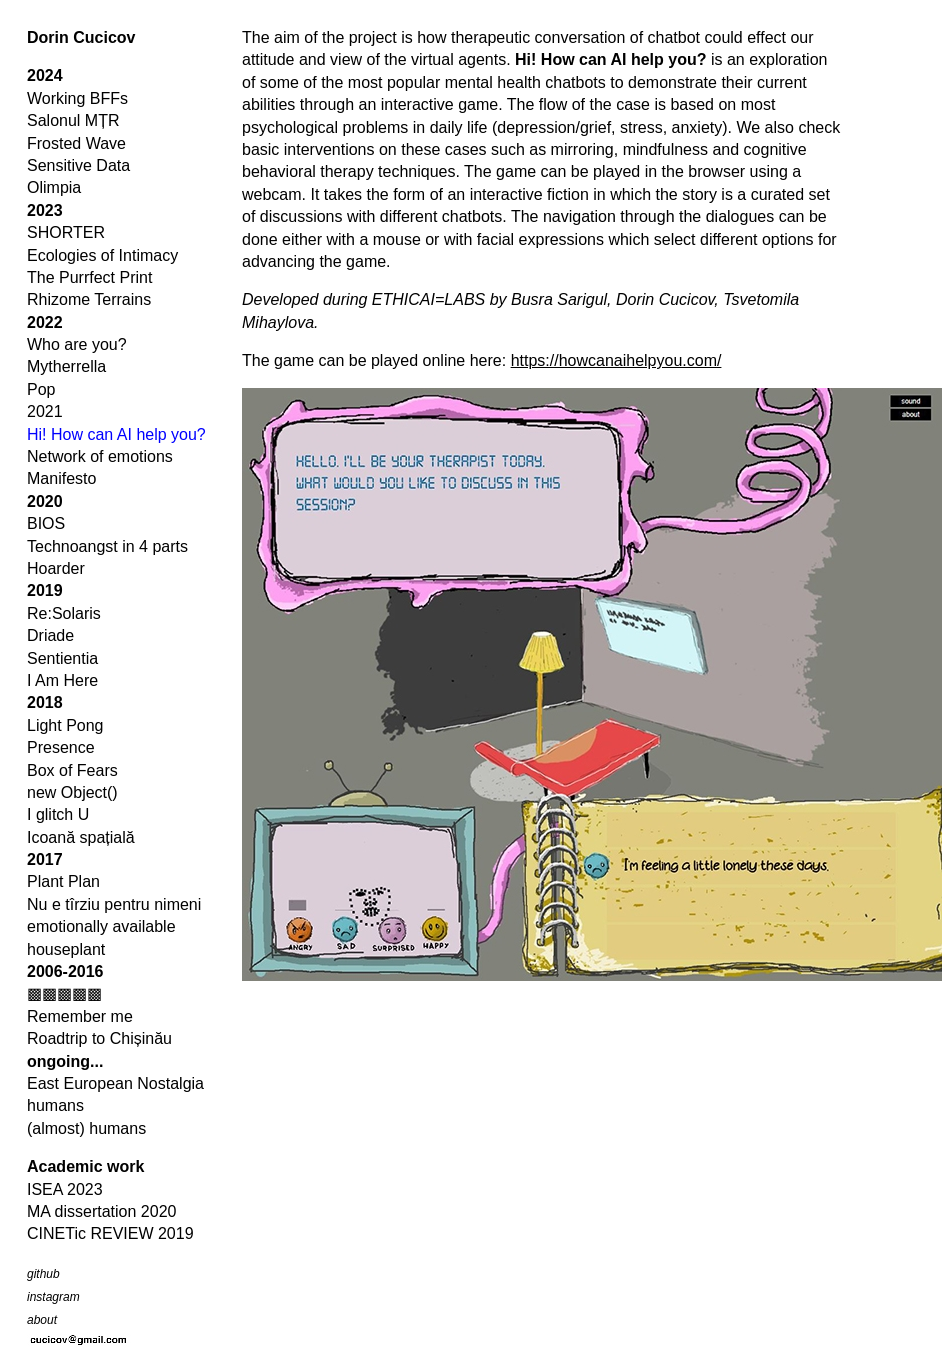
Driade (50, 635)
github (43, 1274)
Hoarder (56, 568)
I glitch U (58, 814)
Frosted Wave (76, 143)
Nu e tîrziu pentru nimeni (114, 904)
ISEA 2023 (65, 1189)
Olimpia (54, 187)
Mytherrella (66, 366)
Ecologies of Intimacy (102, 255)
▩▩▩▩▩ (64, 993)
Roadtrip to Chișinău (99, 1038)
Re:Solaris (64, 613)
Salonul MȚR (73, 120)
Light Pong (65, 725)
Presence (61, 747)
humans (55, 1105)
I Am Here (62, 680)
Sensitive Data (78, 165)
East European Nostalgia (115, 1083)
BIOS (46, 523)
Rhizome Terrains (89, 299)
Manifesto (61, 478)
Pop (41, 389)
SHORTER (66, 232)
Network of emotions (100, 456)
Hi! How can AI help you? (116, 434)
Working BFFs (77, 98)
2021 (45, 411)
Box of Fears (72, 770)
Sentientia (62, 658)
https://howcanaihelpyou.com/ (616, 360)
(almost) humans (86, 1128)
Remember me (80, 1016)
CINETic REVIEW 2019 (110, 1233)
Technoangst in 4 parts (107, 546)
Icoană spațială (81, 837)
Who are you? (77, 344)
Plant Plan (63, 881)
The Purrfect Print (89, 277)
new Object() (72, 792)
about (42, 1320)
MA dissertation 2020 (101, 1211)
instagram (53, 1297)
